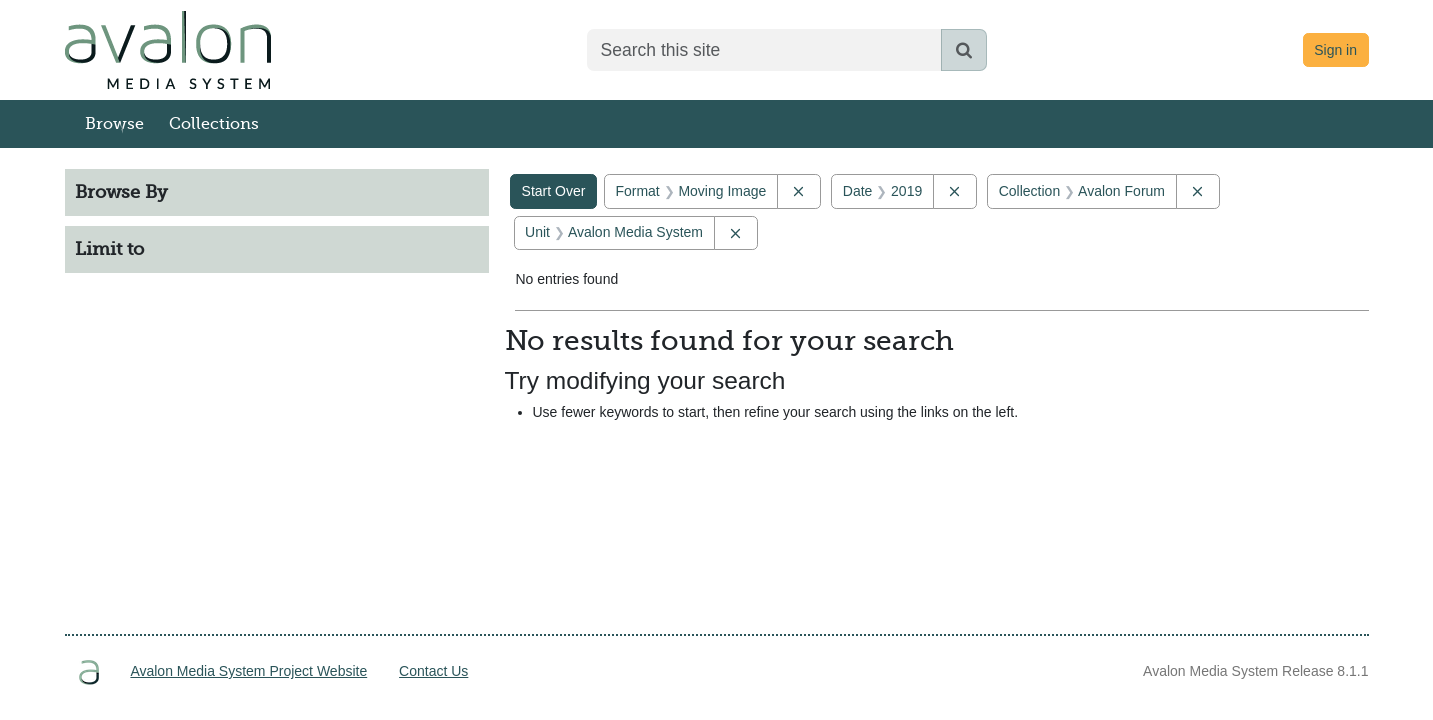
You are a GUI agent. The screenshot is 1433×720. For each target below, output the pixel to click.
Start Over (554, 191)
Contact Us (433, 671)
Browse (114, 124)
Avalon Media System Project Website (248, 671)
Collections (214, 124)
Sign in (1335, 50)
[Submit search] (964, 50)
